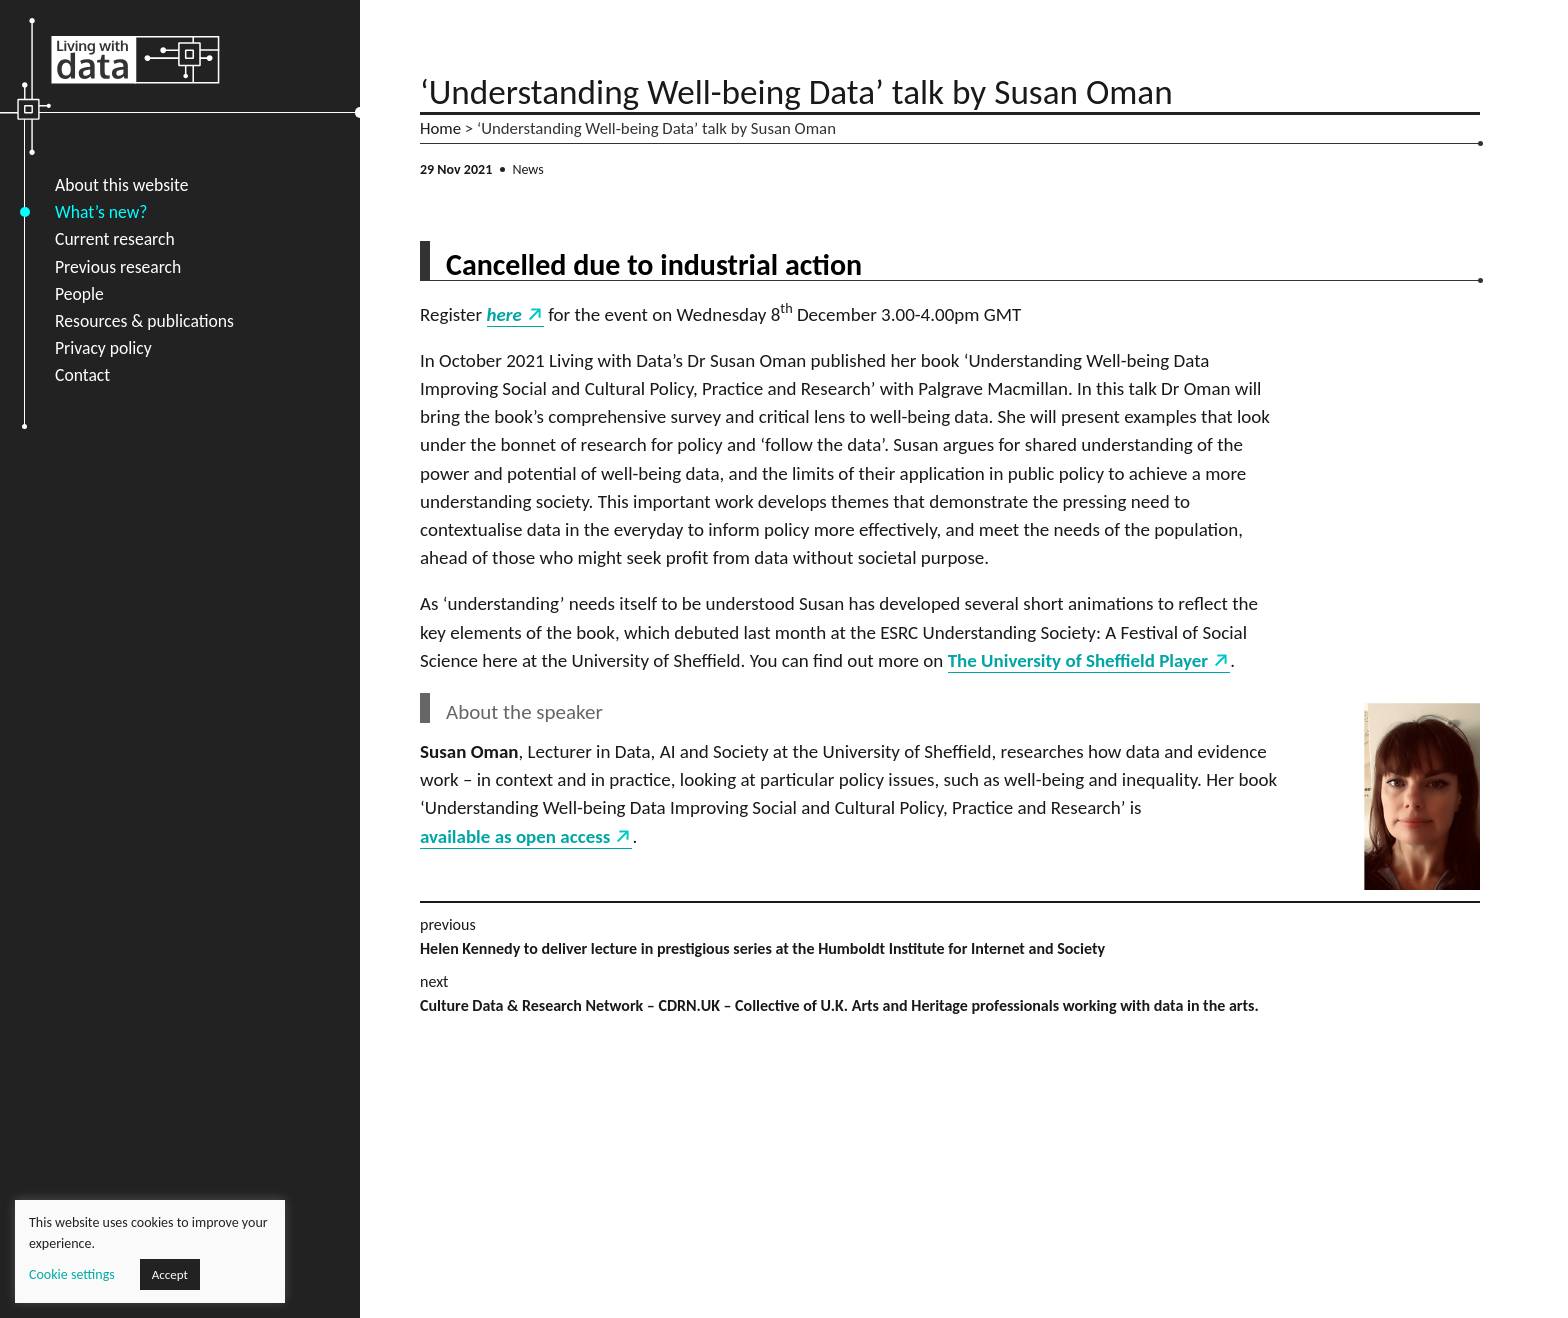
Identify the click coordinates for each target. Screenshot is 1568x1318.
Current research (115, 239)
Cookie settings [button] (72, 1274)
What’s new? (101, 212)
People (79, 294)
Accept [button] (170, 1274)
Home (440, 128)
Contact (82, 375)
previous (950, 938)
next (950, 995)
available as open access (515, 836)
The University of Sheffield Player (1078, 660)
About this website (122, 185)
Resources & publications (144, 321)
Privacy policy (103, 348)
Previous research (118, 267)
